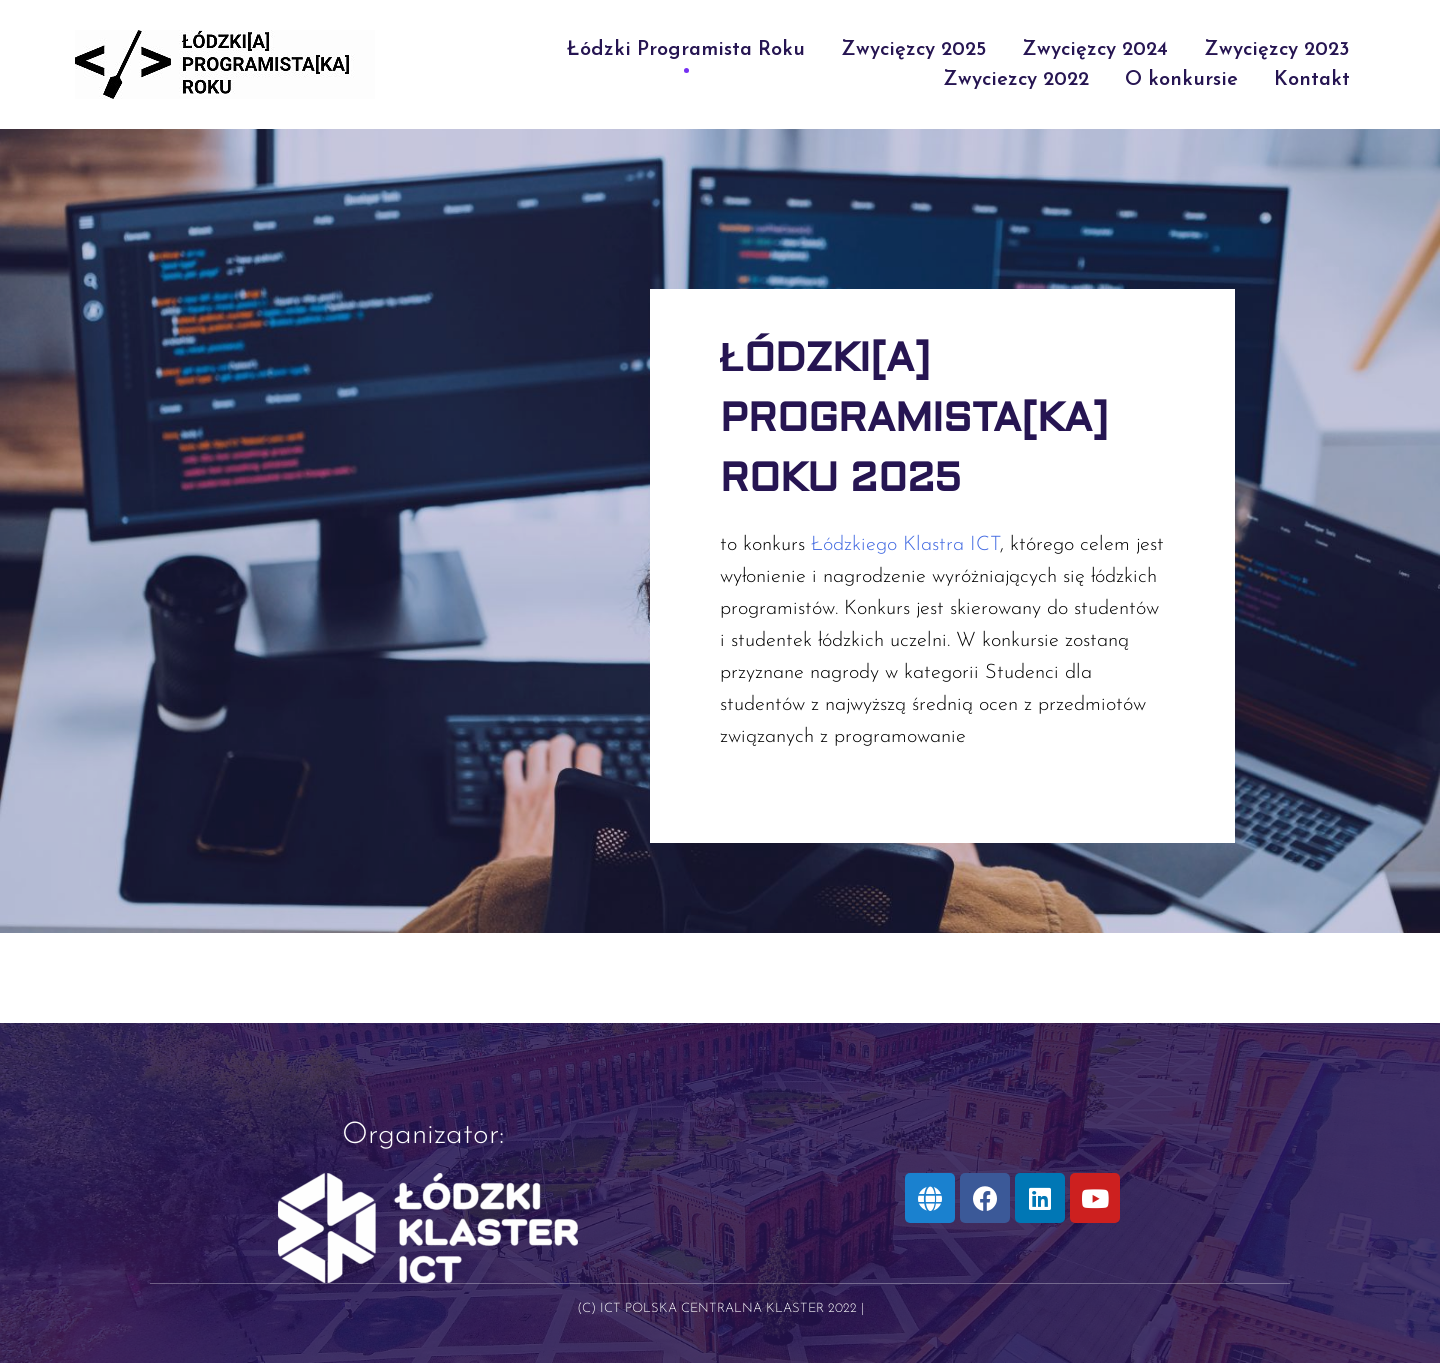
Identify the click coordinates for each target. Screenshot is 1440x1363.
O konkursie (1181, 80)
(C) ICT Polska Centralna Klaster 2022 (717, 1308)
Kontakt (1312, 80)
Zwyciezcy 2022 (1016, 80)
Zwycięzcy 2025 (913, 50)
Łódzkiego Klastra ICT (905, 545)
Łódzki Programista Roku (686, 50)
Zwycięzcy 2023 (1277, 50)
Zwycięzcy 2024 (1095, 50)
